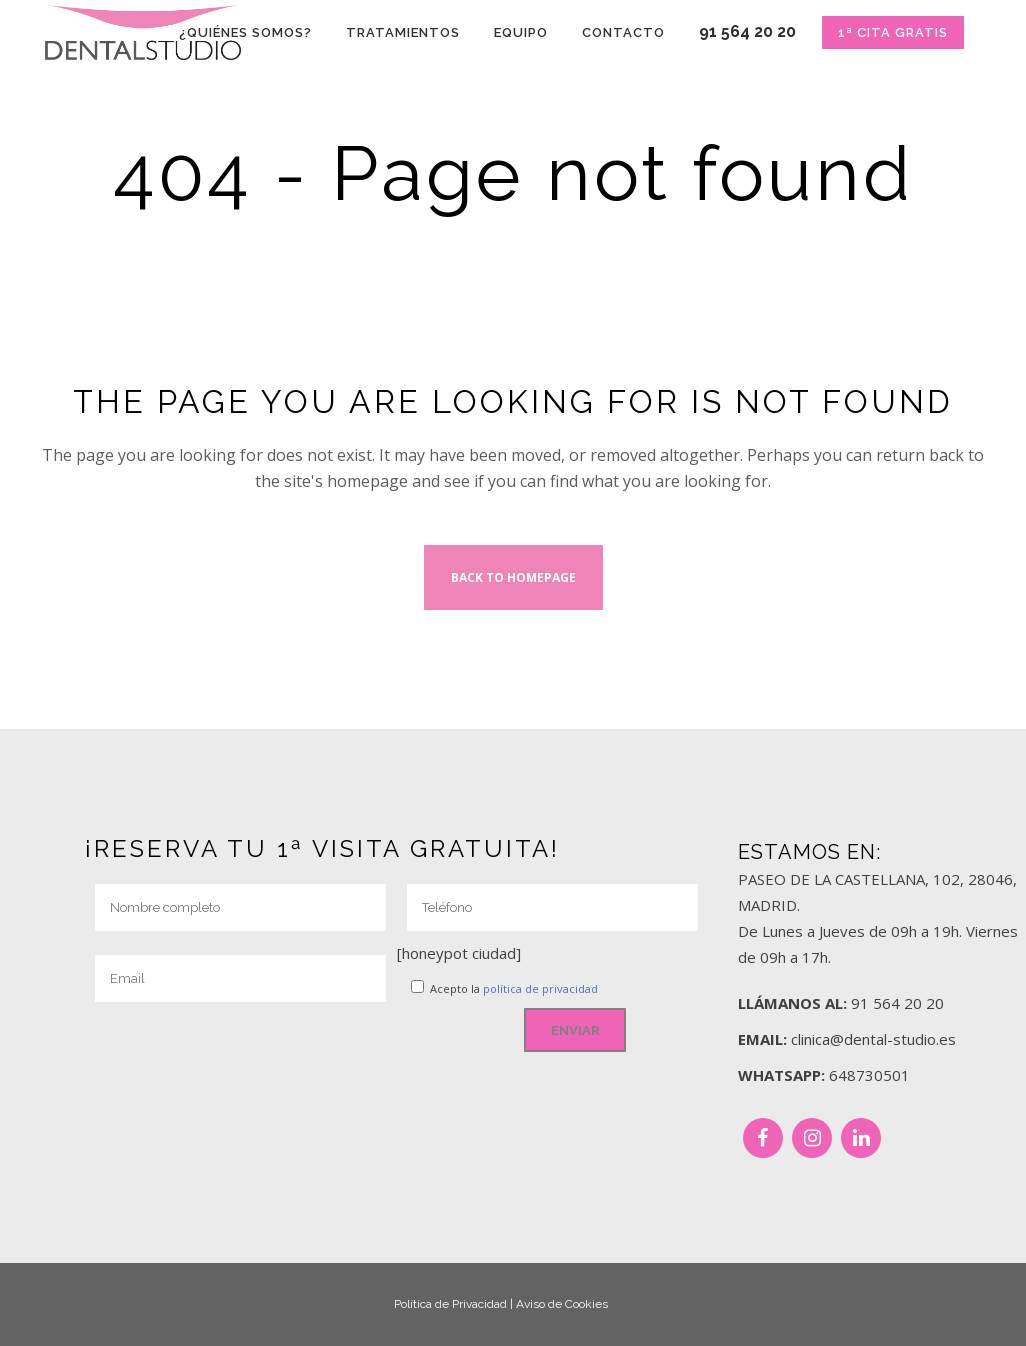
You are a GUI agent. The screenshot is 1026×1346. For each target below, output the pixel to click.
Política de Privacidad (450, 1304)
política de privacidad (540, 988)
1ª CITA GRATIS (893, 32)
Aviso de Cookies (562, 1304)
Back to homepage (513, 577)
